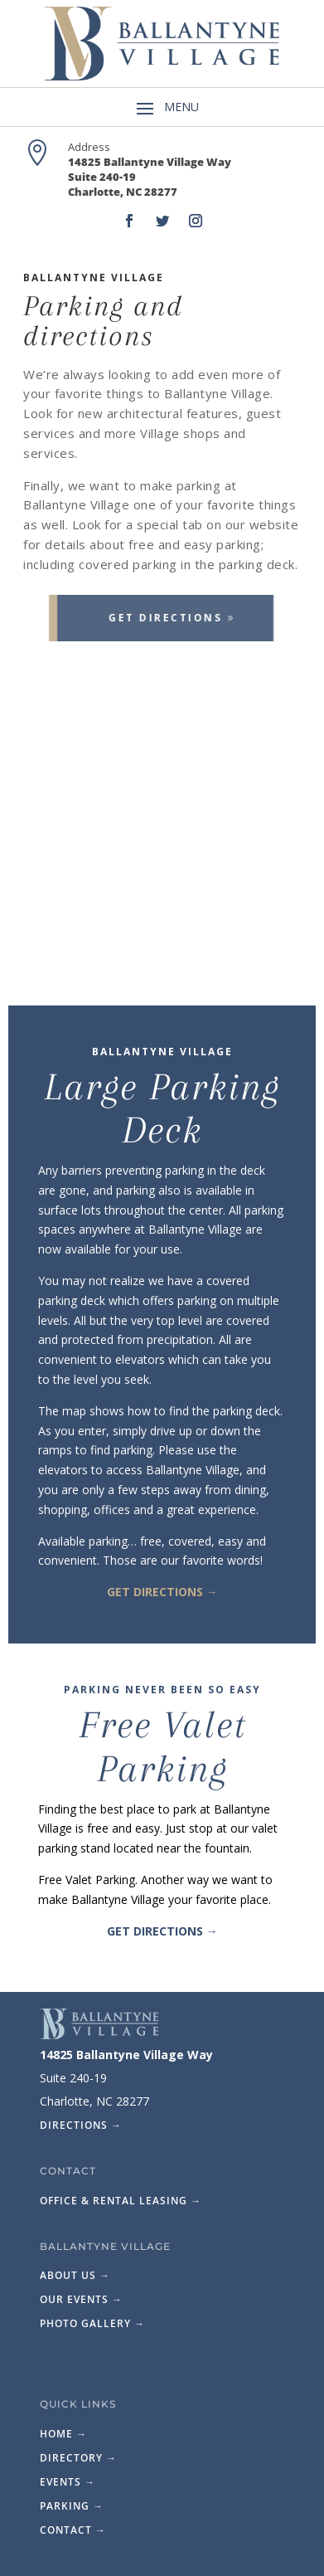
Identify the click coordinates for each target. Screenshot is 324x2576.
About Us (75, 2275)
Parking (72, 2506)
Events (67, 2482)
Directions (81, 2125)
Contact (73, 2530)
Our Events (81, 2299)
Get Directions (150, 618)
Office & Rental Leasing (120, 2201)
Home (63, 2434)
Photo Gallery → (92, 2323)
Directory (78, 2458)
